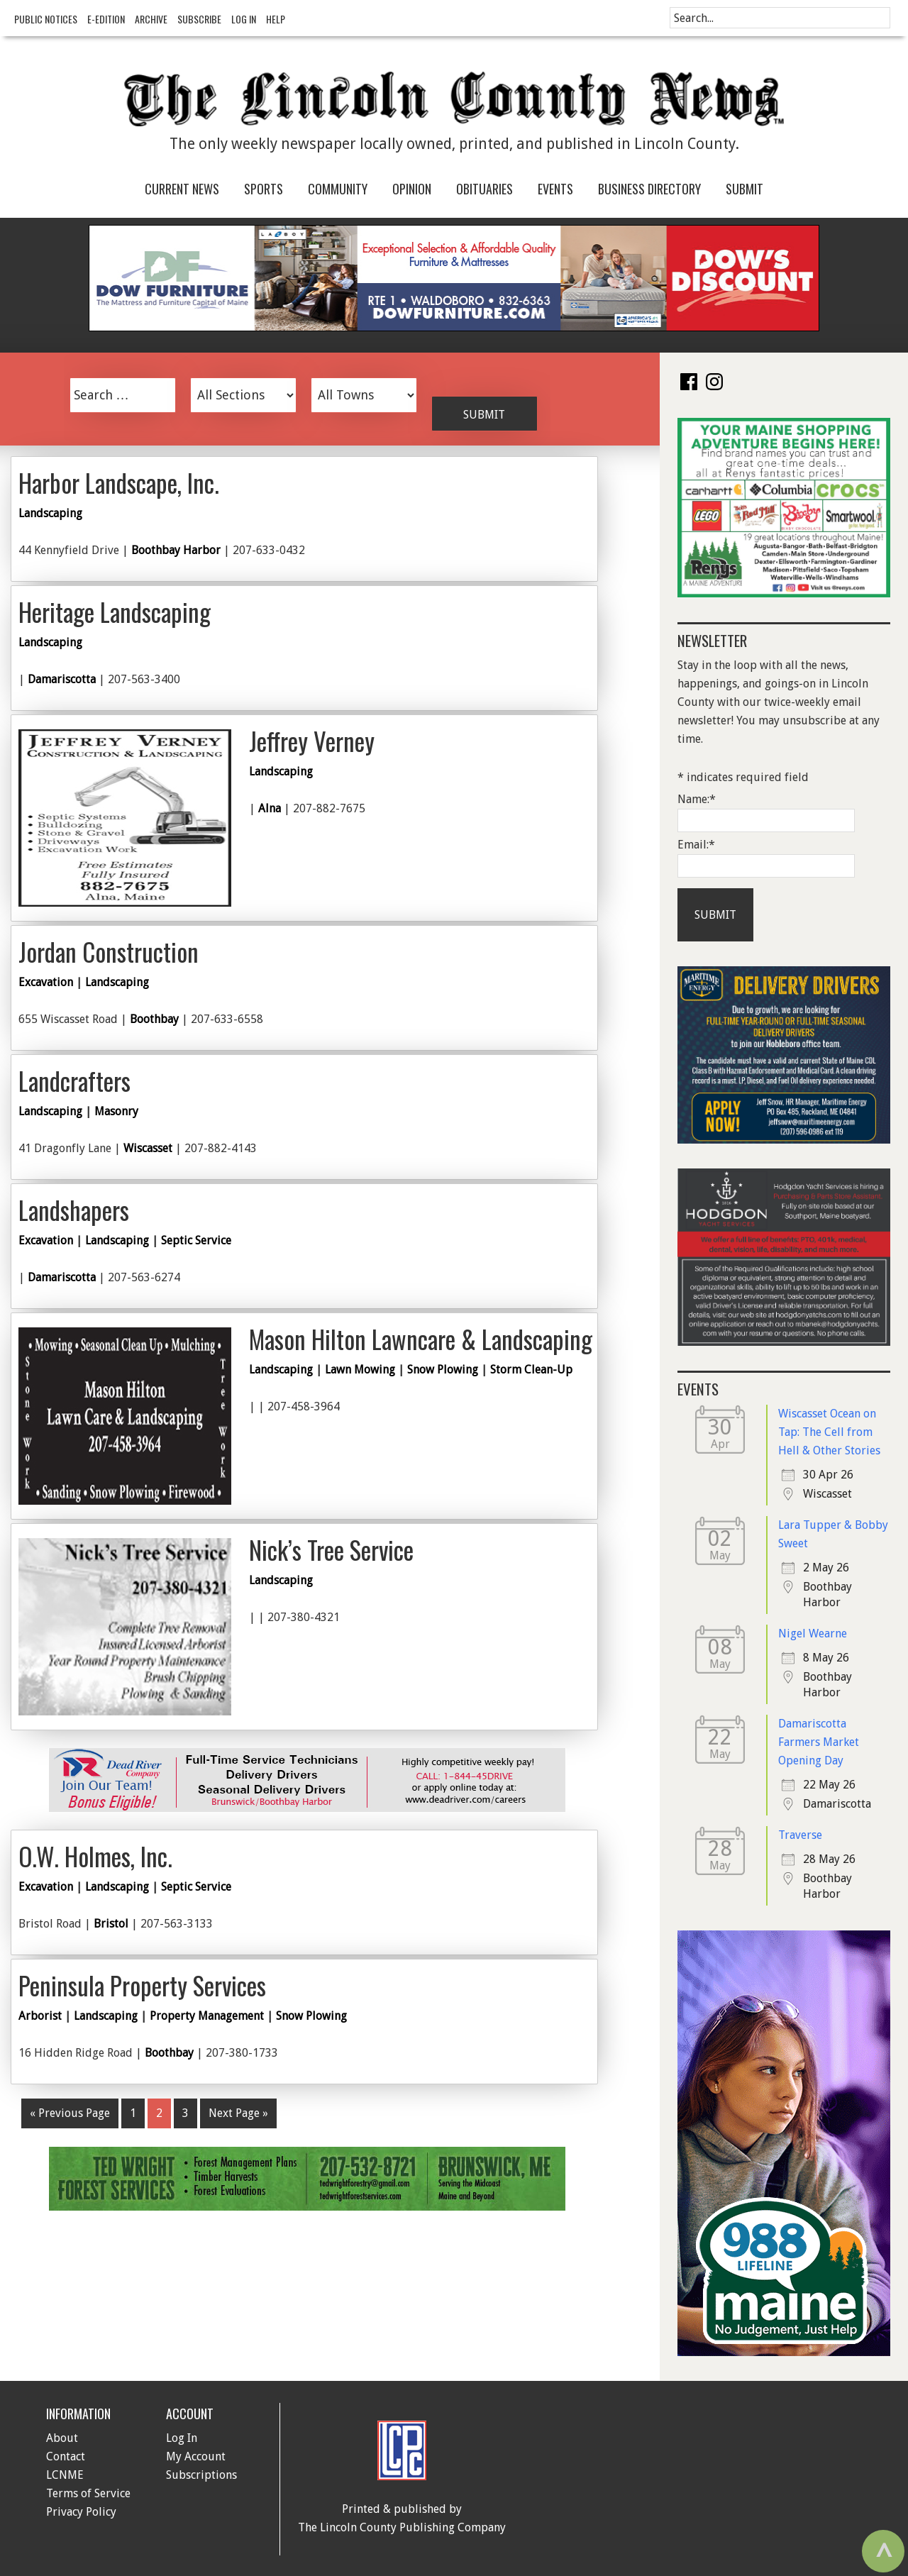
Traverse (800, 1835)
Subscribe (199, 18)
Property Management (207, 2016)
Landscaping (50, 513)
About (62, 2438)
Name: (696, 799)
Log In (243, 18)
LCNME (65, 2475)
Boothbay (154, 1019)
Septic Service (196, 1240)
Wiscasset (147, 1148)
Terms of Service (88, 2493)
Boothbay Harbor (176, 550)
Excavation (45, 982)
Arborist (40, 2016)
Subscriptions (201, 2475)
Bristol (111, 1923)
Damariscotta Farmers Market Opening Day (818, 1742)
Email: (696, 844)
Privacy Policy (81, 2512)
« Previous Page (70, 2113)
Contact (65, 2456)
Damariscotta (62, 679)
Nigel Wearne (812, 1633)
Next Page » (238, 2113)
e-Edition (106, 18)
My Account (196, 2456)
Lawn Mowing (360, 1369)
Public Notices (45, 18)
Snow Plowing (442, 1369)
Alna (269, 808)
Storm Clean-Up (531, 1369)
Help (275, 18)
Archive (151, 18)
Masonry (116, 1111)
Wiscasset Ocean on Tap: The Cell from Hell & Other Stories (829, 1432)
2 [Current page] (159, 2113)
